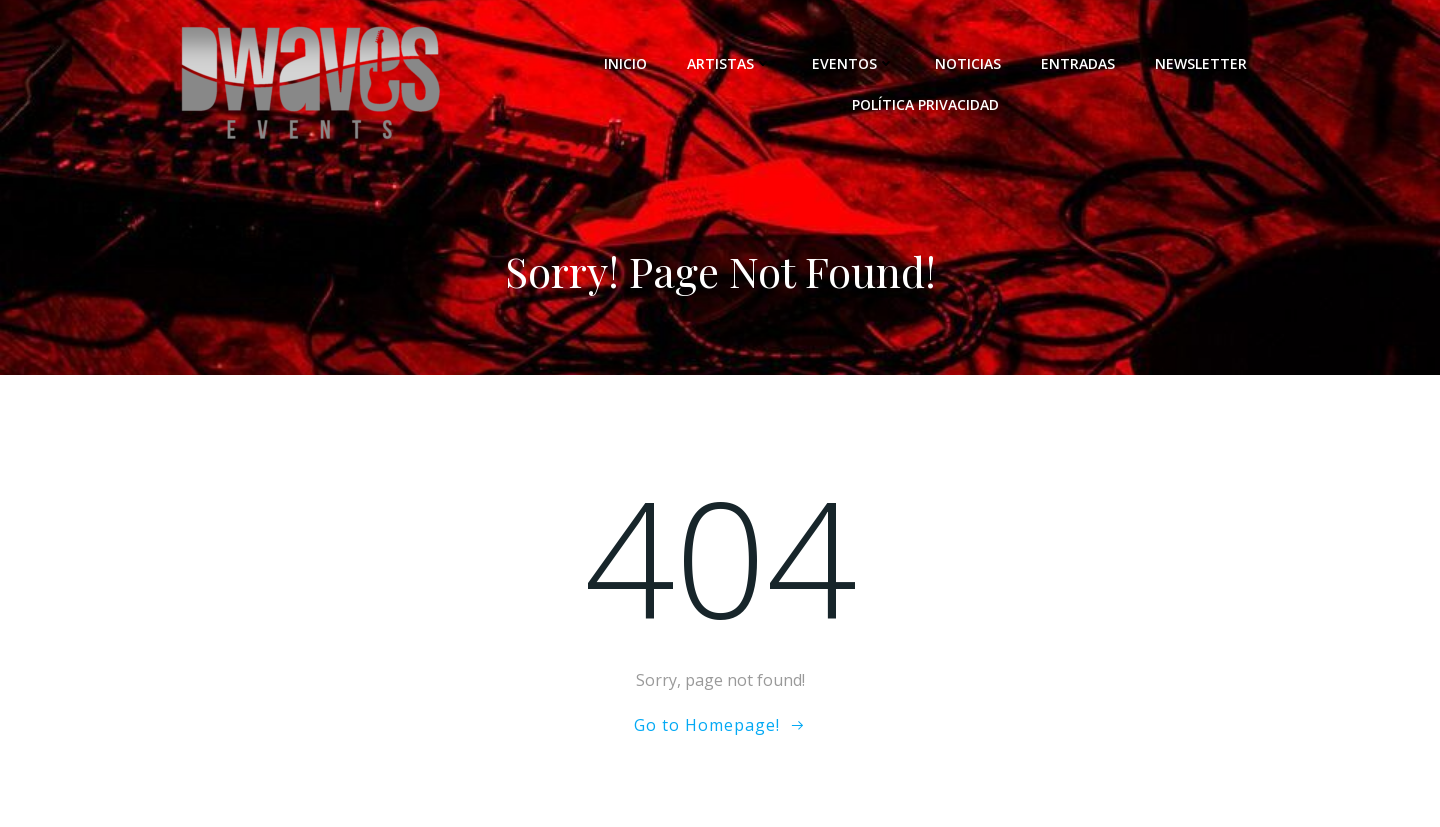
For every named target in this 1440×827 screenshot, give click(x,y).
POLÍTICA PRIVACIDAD (925, 104)
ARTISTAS (729, 63)
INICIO (625, 63)
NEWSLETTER (1201, 63)
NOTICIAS (968, 63)
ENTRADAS (1078, 63)
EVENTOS (853, 63)
